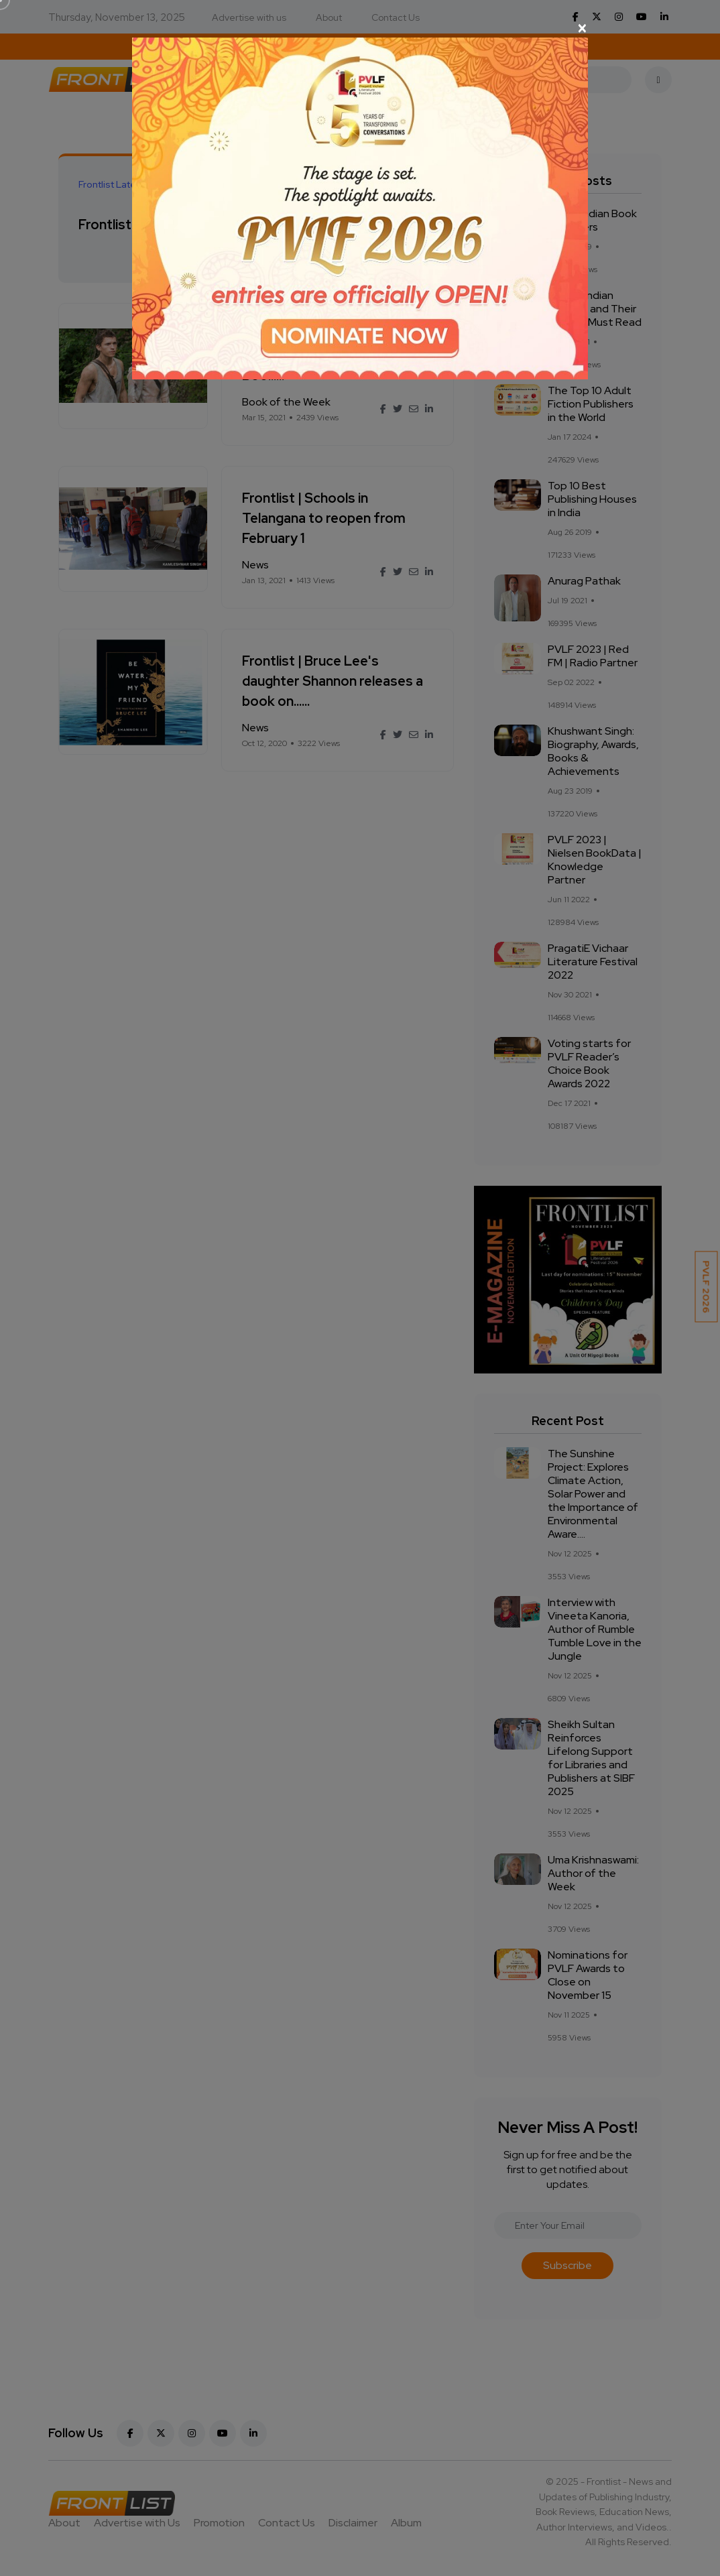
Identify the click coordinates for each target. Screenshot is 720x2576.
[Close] (360, 28)
